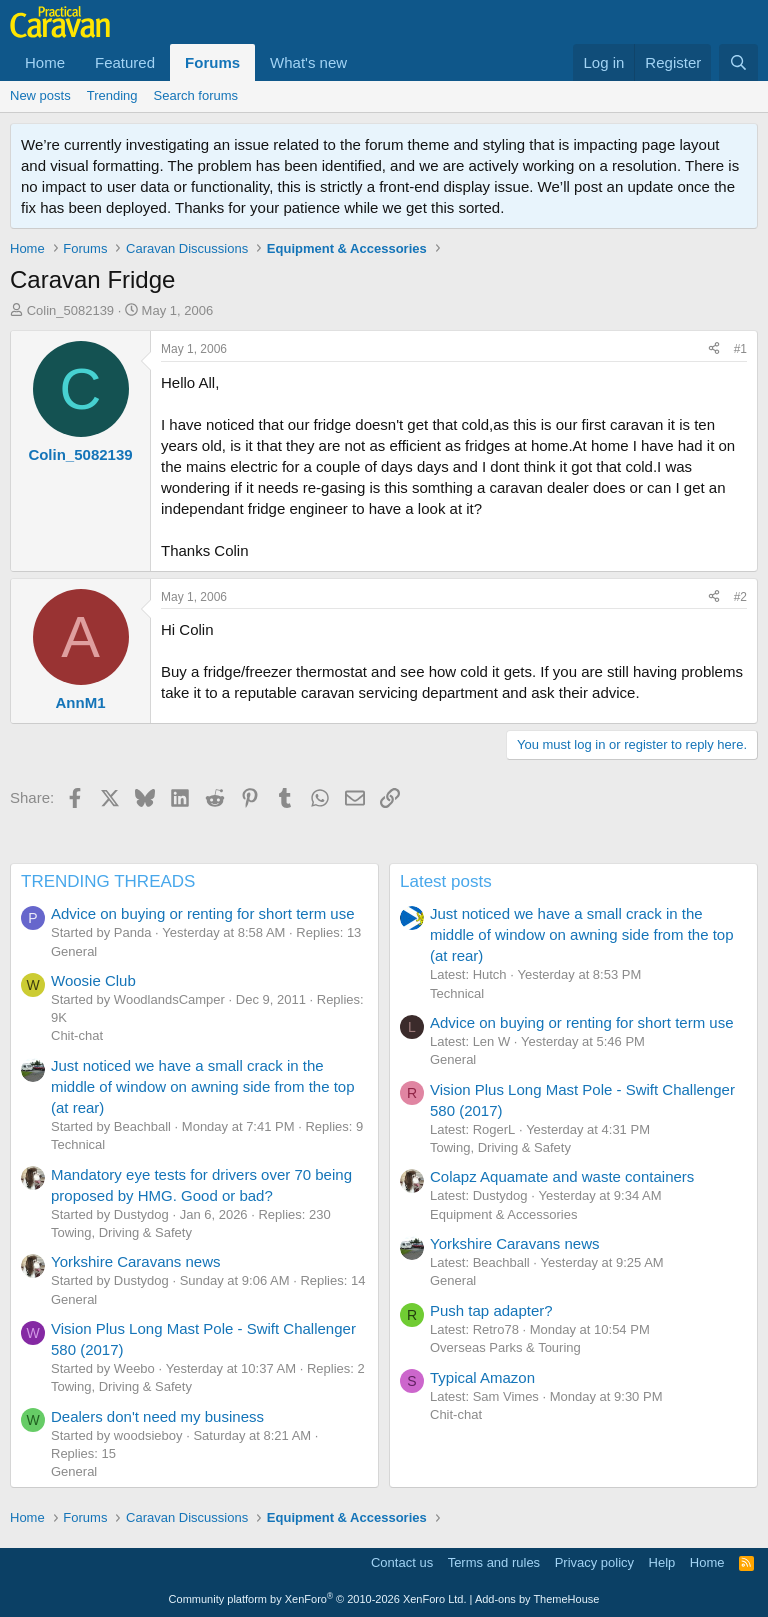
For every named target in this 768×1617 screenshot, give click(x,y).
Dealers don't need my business (157, 1416)
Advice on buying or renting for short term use (203, 913)
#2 (740, 597)
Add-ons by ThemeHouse (537, 1599)
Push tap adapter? (491, 1310)
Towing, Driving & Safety (121, 1232)
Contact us (402, 1562)
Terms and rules (494, 1562)
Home (45, 62)
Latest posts (446, 881)
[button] (363, 62)
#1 (740, 349)
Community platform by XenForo (318, 1599)
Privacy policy (594, 1562)
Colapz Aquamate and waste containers (562, 1176)
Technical (78, 1144)
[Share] (714, 349)
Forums (212, 62)
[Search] (738, 62)
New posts (40, 95)
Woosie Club (93, 980)
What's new (308, 62)
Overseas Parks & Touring (505, 1347)
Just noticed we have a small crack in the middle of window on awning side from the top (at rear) (203, 1086)
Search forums (196, 95)
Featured (125, 62)
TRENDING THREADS (108, 881)
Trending (112, 95)
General (74, 951)
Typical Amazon (482, 1377)
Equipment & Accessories (503, 1214)
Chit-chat (77, 1035)
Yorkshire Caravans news (136, 1261)
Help (662, 1562)
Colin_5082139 (70, 310)
